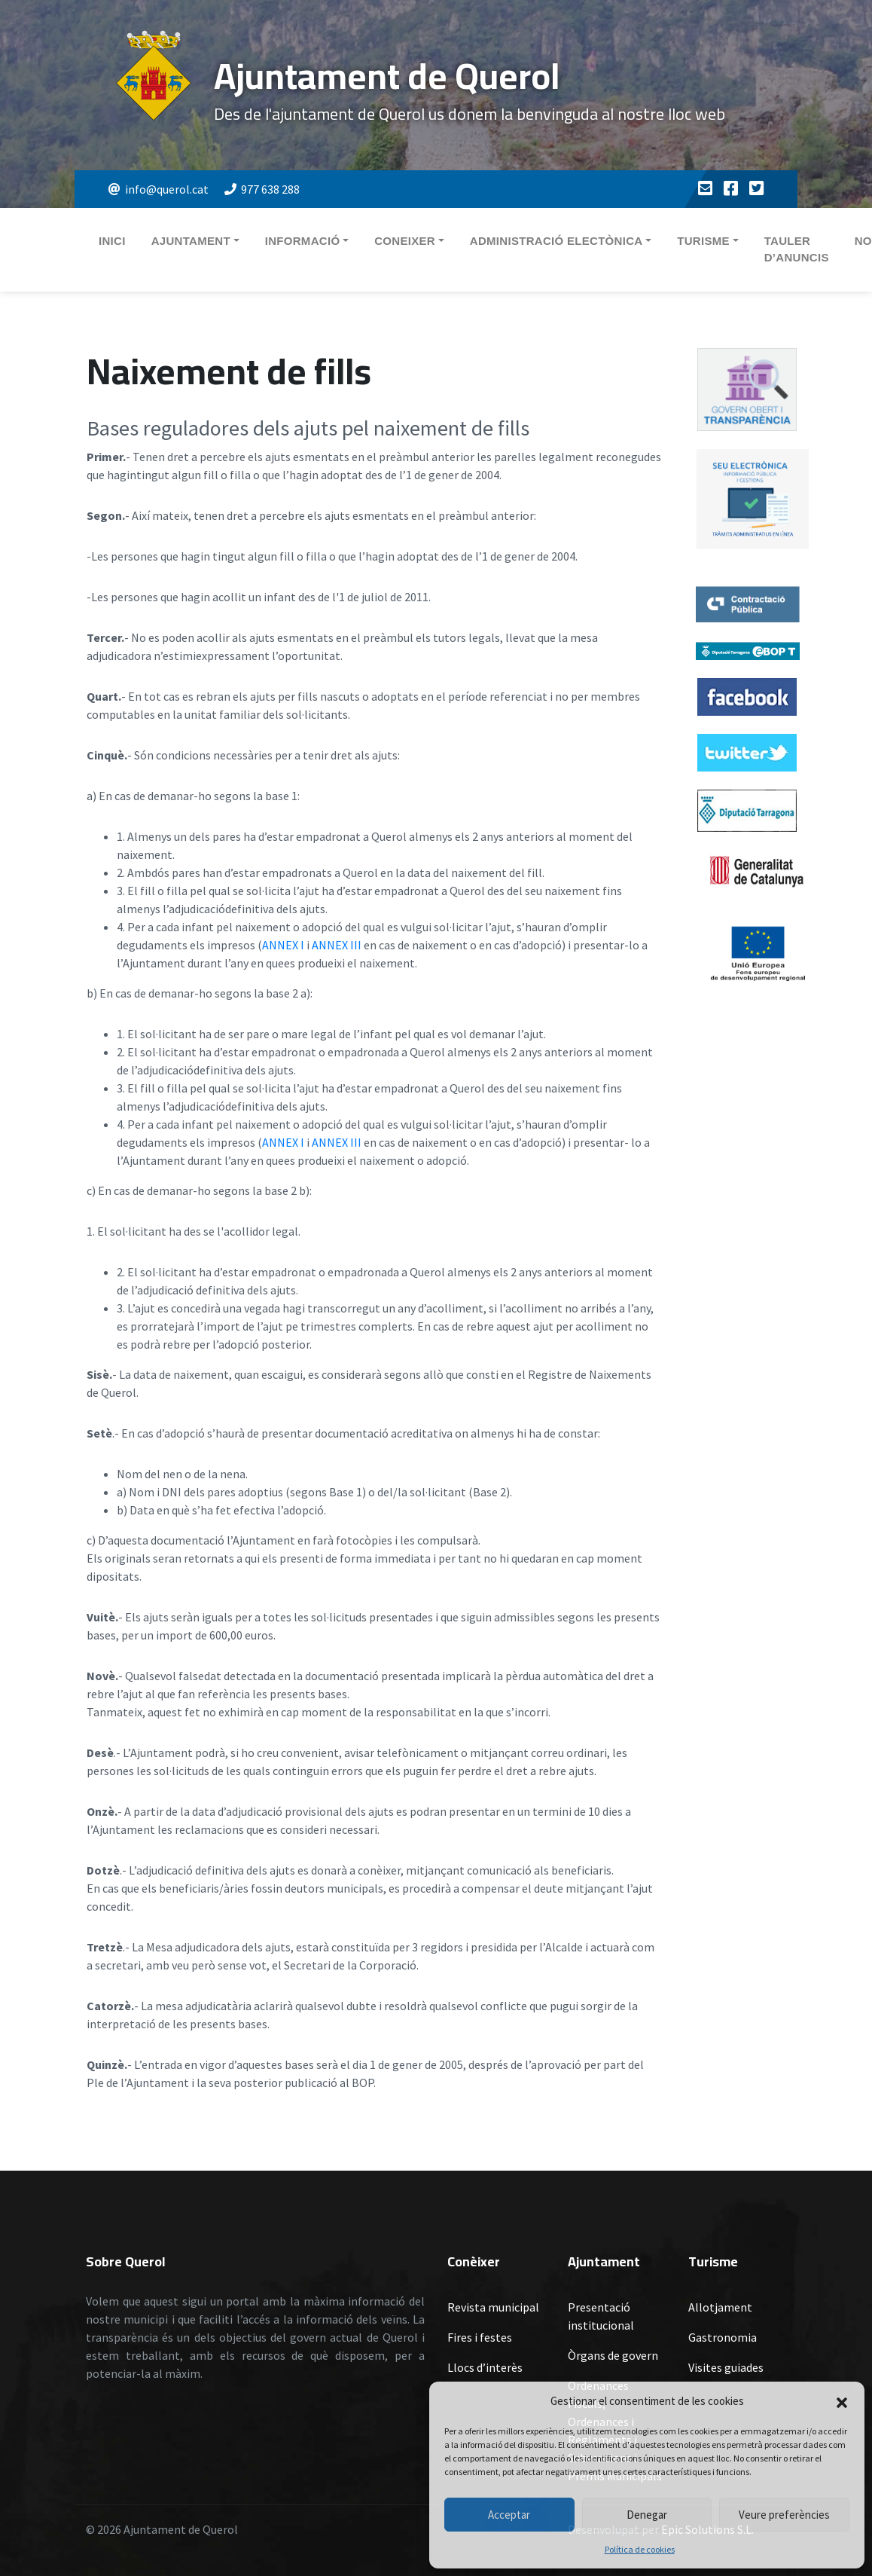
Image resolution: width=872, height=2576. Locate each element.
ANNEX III (336, 944)
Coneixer (404, 240)
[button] (841, 2401)
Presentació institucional (601, 2316)
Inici (112, 240)
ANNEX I (283, 944)
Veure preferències (784, 2514)
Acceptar (509, 2514)
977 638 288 (262, 189)
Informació (302, 240)
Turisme (703, 240)
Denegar (647, 2514)
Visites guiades (726, 2367)
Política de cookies (640, 2549)
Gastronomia (722, 2337)
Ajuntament (190, 240)
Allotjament (720, 2307)
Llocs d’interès (485, 2367)
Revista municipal (493, 2307)
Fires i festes (479, 2337)
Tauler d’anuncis (796, 249)
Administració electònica (556, 240)
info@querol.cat (158, 189)
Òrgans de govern (613, 2355)
